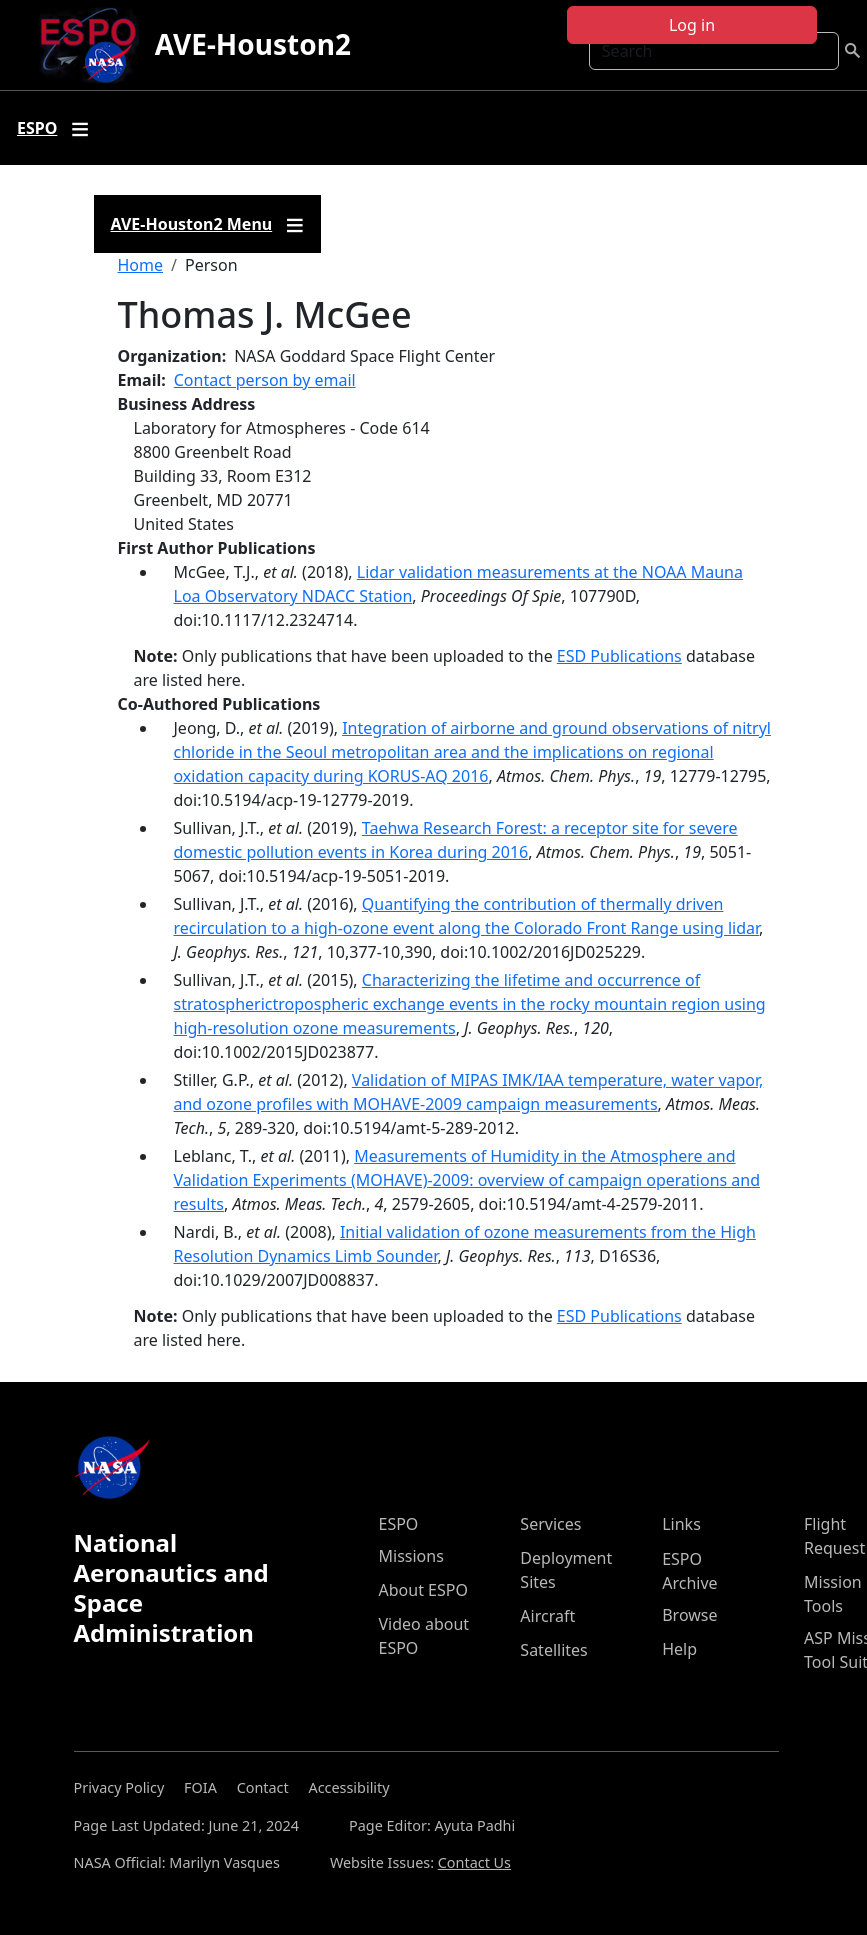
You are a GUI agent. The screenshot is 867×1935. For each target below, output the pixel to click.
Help (679, 1649)
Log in (692, 25)
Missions (411, 1556)
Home (141, 265)
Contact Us (474, 1862)
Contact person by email (265, 380)
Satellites (553, 1650)
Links (681, 1524)
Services (550, 1524)
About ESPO (423, 1590)
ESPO (399, 1524)
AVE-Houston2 (253, 44)
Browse (689, 1615)
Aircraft (547, 1616)
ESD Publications (619, 656)
